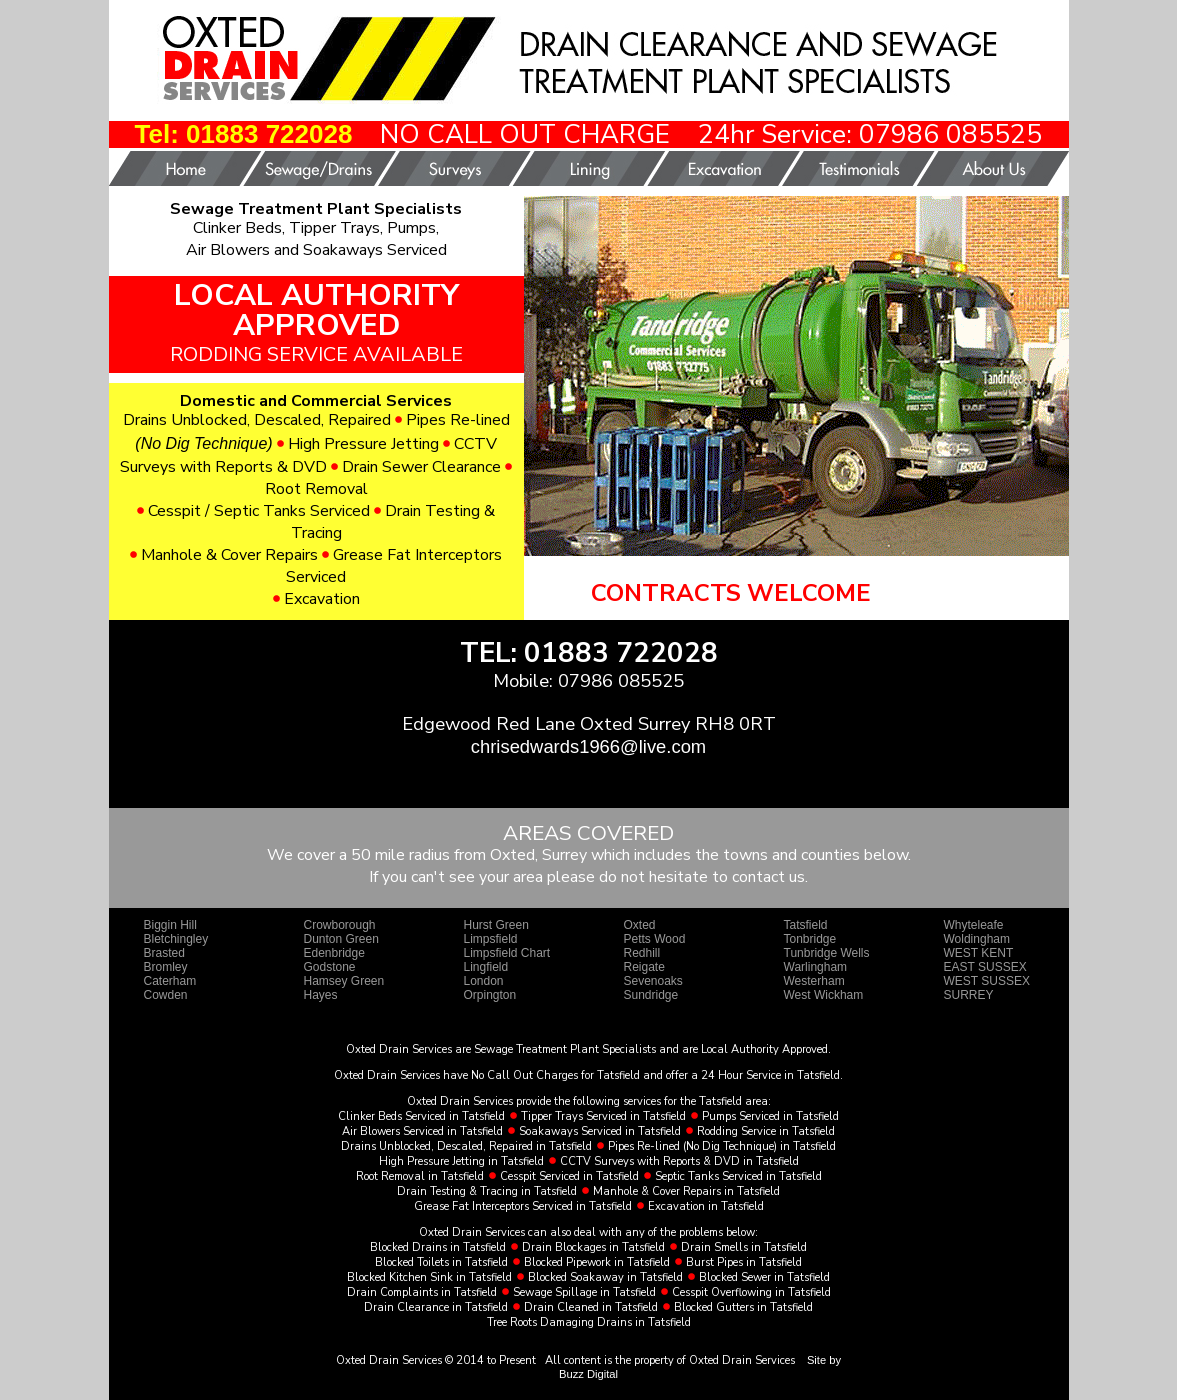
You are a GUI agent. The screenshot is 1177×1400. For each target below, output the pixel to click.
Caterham (170, 981)
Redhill (642, 953)
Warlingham (816, 967)
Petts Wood (655, 939)
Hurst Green (496, 925)
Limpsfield (491, 939)
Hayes (321, 995)
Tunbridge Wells (827, 953)
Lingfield (486, 967)
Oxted (640, 925)
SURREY (969, 995)
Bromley (166, 967)
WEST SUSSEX (987, 981)
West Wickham (824, 995)
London (484, 981)
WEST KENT (979, 953)
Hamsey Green (344, 981)
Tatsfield (806, 925)
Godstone (330, 967)
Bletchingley (176, 939)
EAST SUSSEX (985, 967)
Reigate (644, 967)
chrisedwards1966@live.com (588, 746)
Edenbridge (334, 953)
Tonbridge (810, 939)
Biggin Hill (170, 925)
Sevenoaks (653, 981)
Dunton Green (341, 939)
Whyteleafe (974, 925)
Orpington (490, 995)
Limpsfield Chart (507, 953)
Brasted (164, 953)
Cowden (166, 995)
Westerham (814, 981)
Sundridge (651, 995)
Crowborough (340, 925)
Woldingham (977, 939)
